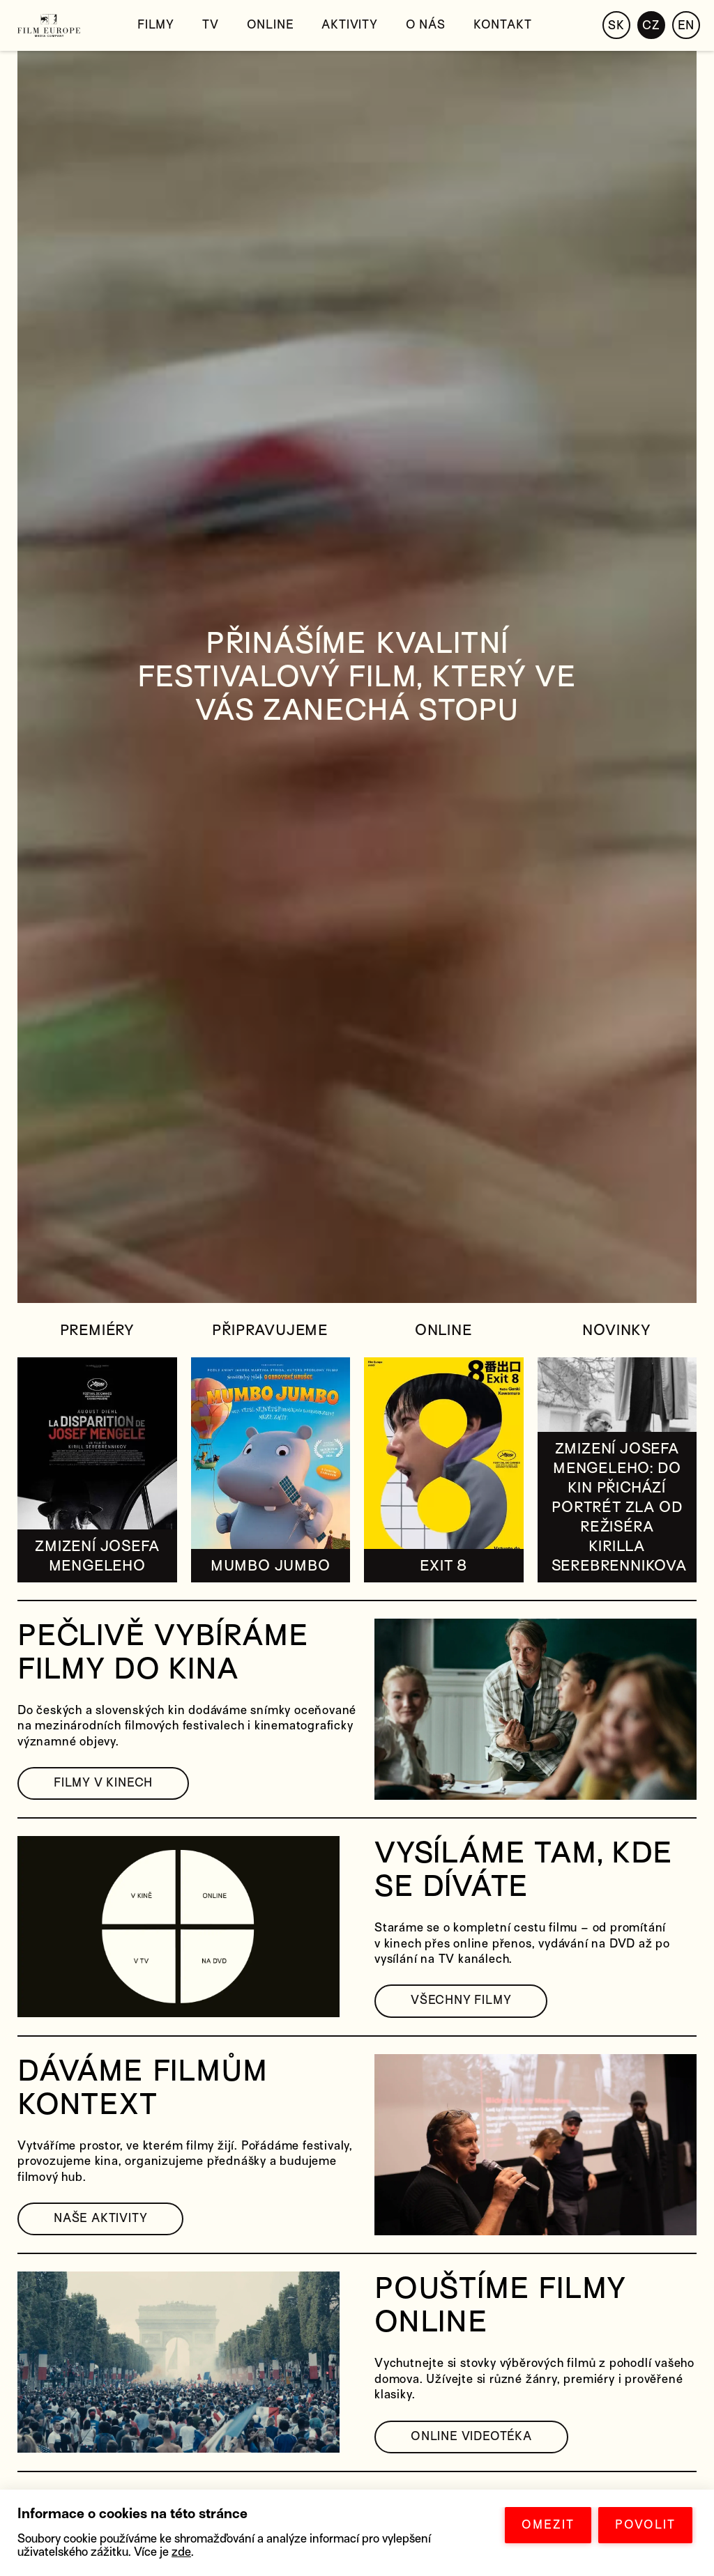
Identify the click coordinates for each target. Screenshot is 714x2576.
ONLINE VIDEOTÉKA (471, 2436)
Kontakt (502, 24)
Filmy (155, 24)
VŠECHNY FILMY (461, 2000)
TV (210, 24)
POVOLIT (645, 2524)
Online (270, 24)
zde (181, 2552)
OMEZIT (548, 2524)
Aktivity (349, 24)
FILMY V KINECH (103, 1782)
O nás (426, 24)
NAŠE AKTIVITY (100, 2218)
